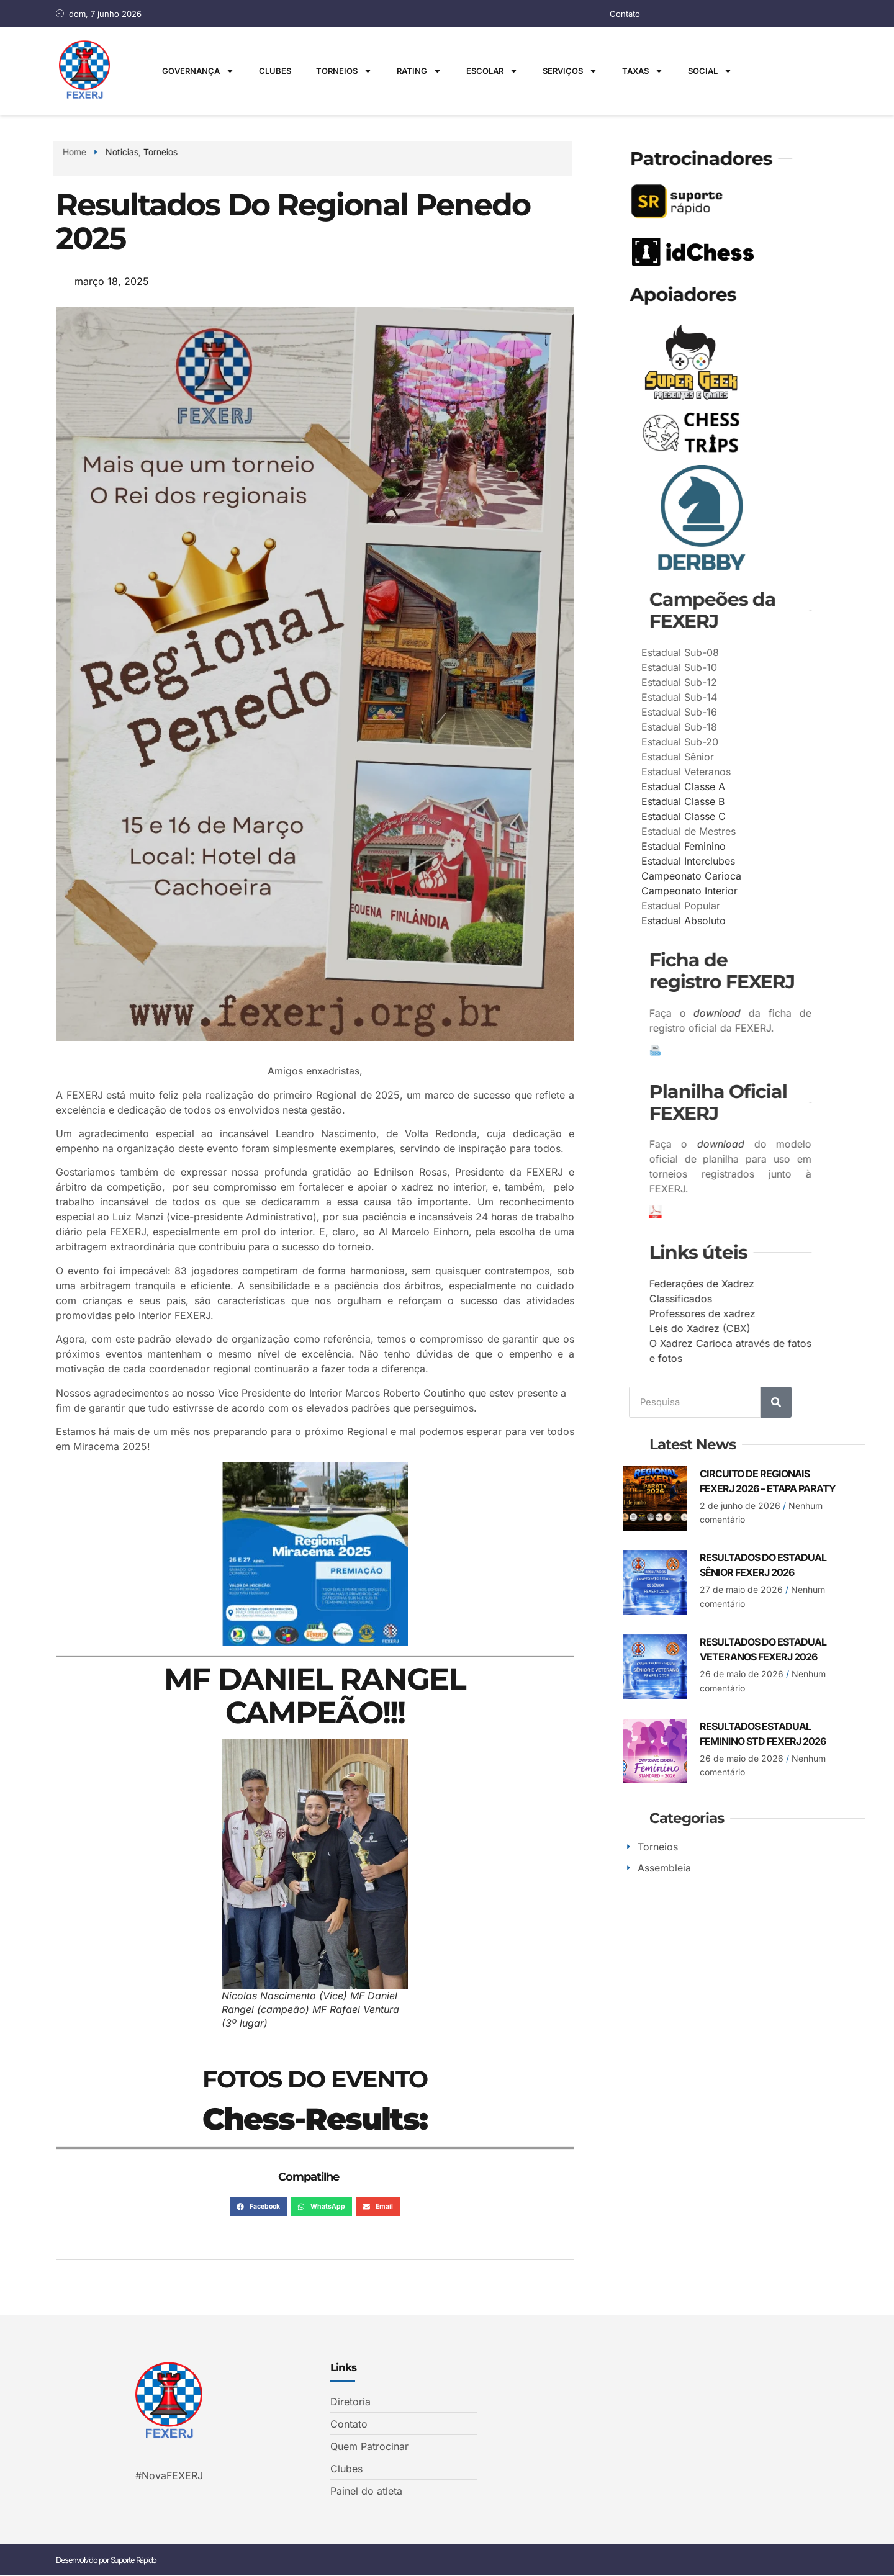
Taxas (642, 71)
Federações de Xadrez (841, 1283)
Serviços (570, 71)
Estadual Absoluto (770, 920)
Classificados (820, 1298)
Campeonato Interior (776, 890)
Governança (198, 71)
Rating (419, 71)
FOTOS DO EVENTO (315, 2079)
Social (710, 71)
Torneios (344, 71)
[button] (258, 2207)
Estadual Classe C (770, 815)
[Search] (776, 1401)
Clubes (275, 71)
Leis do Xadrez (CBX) (839, 1328)
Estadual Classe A (769, 786)
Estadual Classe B (769, 801)
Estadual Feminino (770, 845)
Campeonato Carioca (778, 875)
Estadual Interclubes (774, 860)
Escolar (492, 71)
